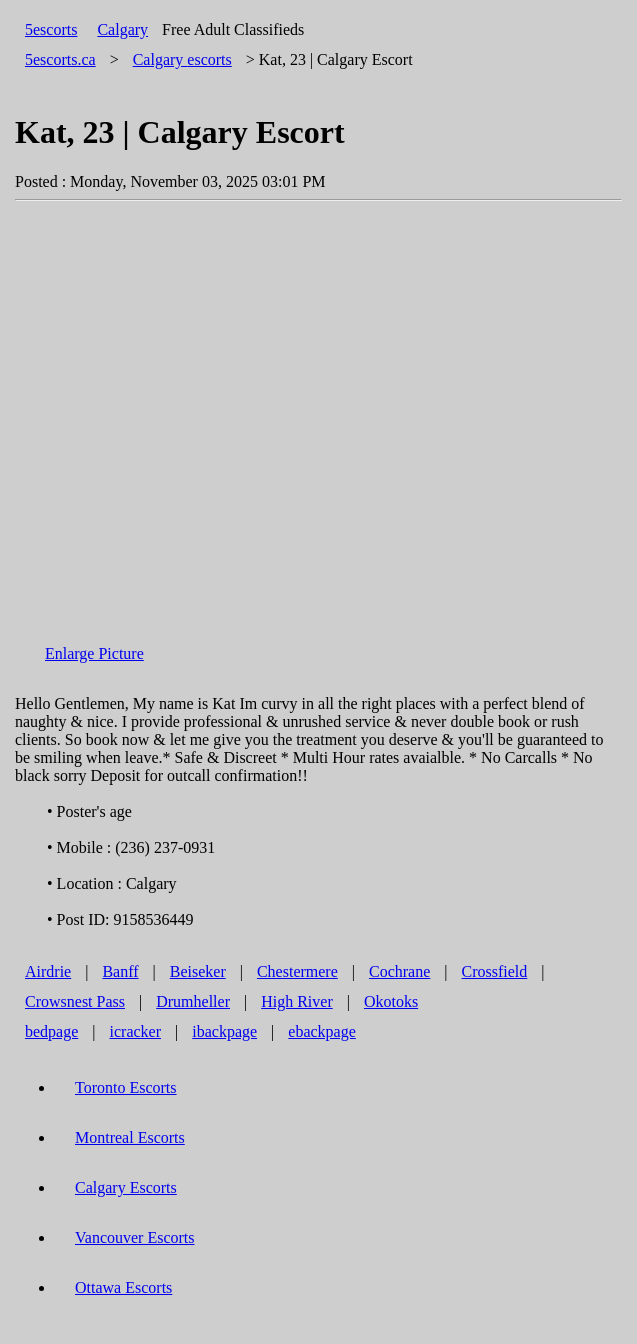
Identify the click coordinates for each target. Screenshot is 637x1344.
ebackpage (322, 1031)
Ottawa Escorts (123, 1287)
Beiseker (198, 971)
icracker (136, 1031)
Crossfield (495, 971)
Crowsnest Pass (75, 1001)
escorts (182, 59)
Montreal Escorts (130, 1137)
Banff (120, 971)
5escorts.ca (60, 59)
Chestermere (297, 971)
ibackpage (224, 1031)
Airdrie (48, 971)
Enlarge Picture (94, 653)
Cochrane (399, 971)
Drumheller (193, 1001)
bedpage (51, 1031)
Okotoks (391, 1001)
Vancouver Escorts (135, 1237)
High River (297, 1001)
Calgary (122, 29)
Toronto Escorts (126, 1087)
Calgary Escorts (126, 1187)
